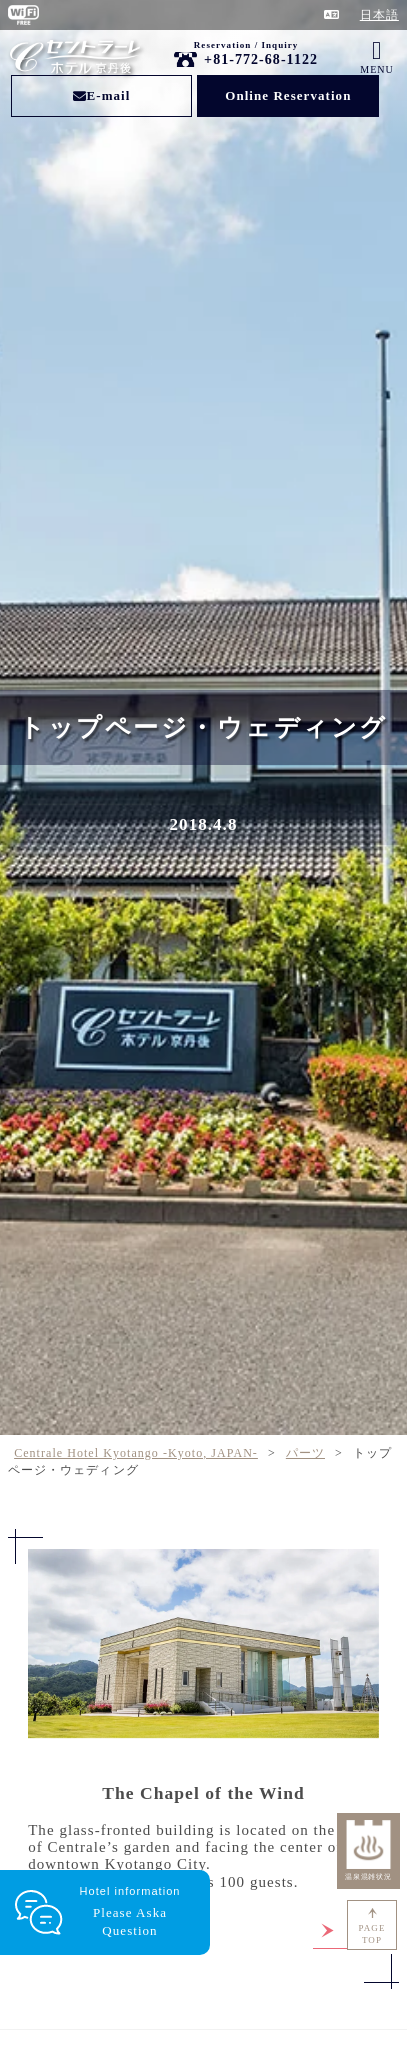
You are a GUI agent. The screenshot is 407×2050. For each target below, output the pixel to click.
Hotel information (130, 1912)
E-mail (102, 95)
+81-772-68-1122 (261, 59)
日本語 (379, 15)
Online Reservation (288, 95)
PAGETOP (372, 1934)
